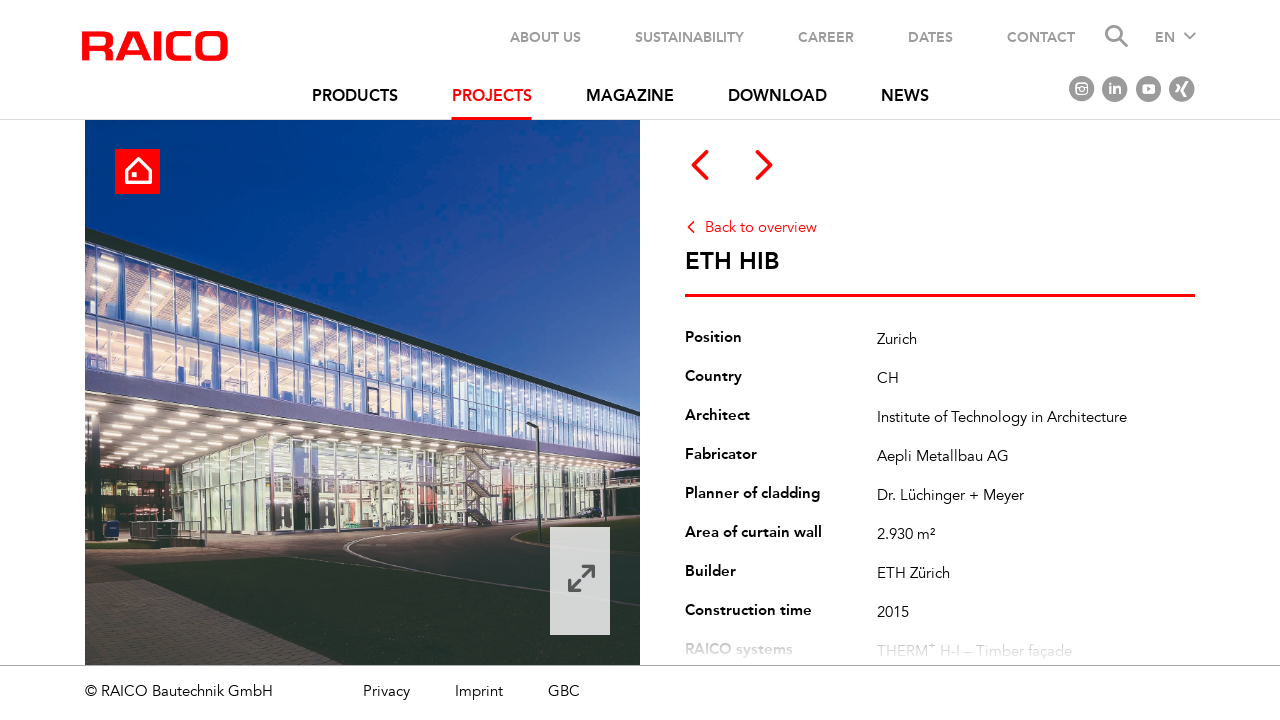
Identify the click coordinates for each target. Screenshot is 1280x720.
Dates (930, 37)
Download (777, 97)
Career (826, 37)
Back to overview (761, 228)
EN (1165, 38)
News (905, 97)
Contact (1041, 37)
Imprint (479, 692)
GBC (564, 692)
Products (355, 97)
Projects (492, 97)
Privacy (386, 692)
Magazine (630, 97)
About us (545, 37)
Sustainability (689, 37)
